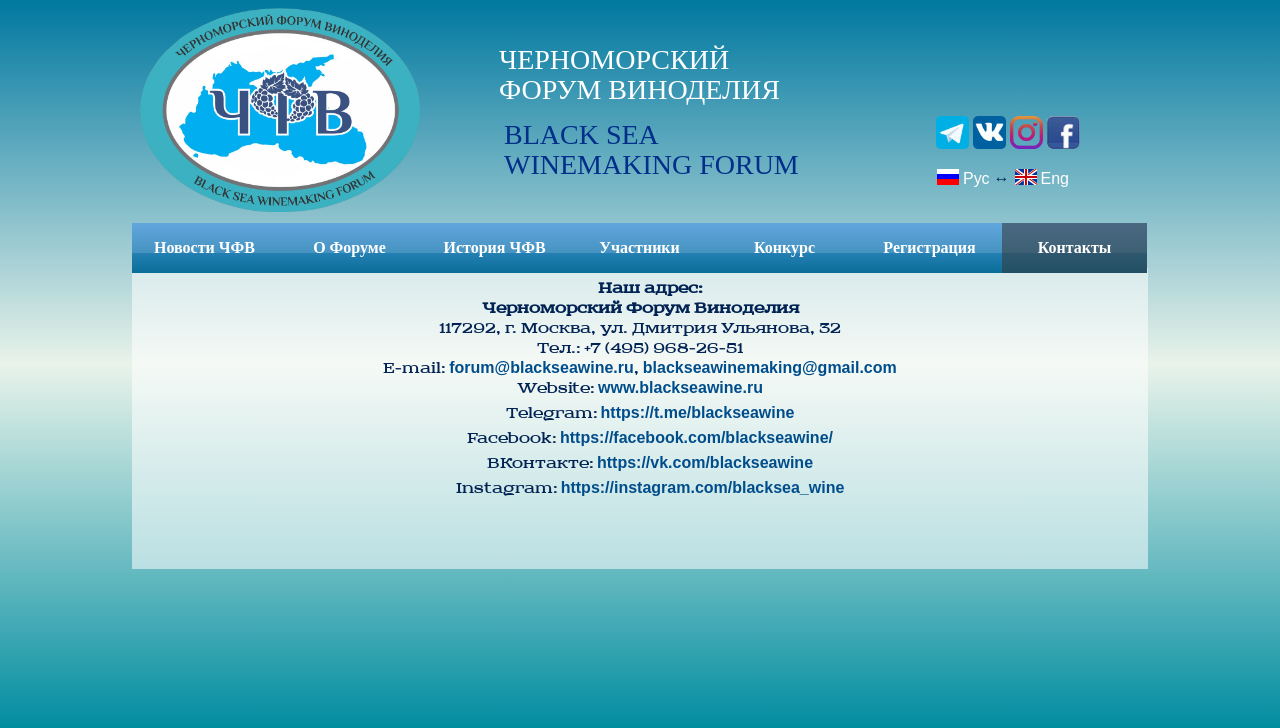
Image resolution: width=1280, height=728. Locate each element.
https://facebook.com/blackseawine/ (696, 437)
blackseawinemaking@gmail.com (770, 367)
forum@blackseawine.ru (541, 367)
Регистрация (929, 247)
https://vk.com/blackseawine (705, 462)
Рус (963, 177)
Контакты (1075, 247)
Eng (1041, 177)
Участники (639, 247)
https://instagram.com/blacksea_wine (703, 487)
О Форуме (349, 247)
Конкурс (784, 247)
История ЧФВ (494, 247)
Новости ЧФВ (204, 247)
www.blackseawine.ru (680, 387)
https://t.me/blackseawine (698, 412)
